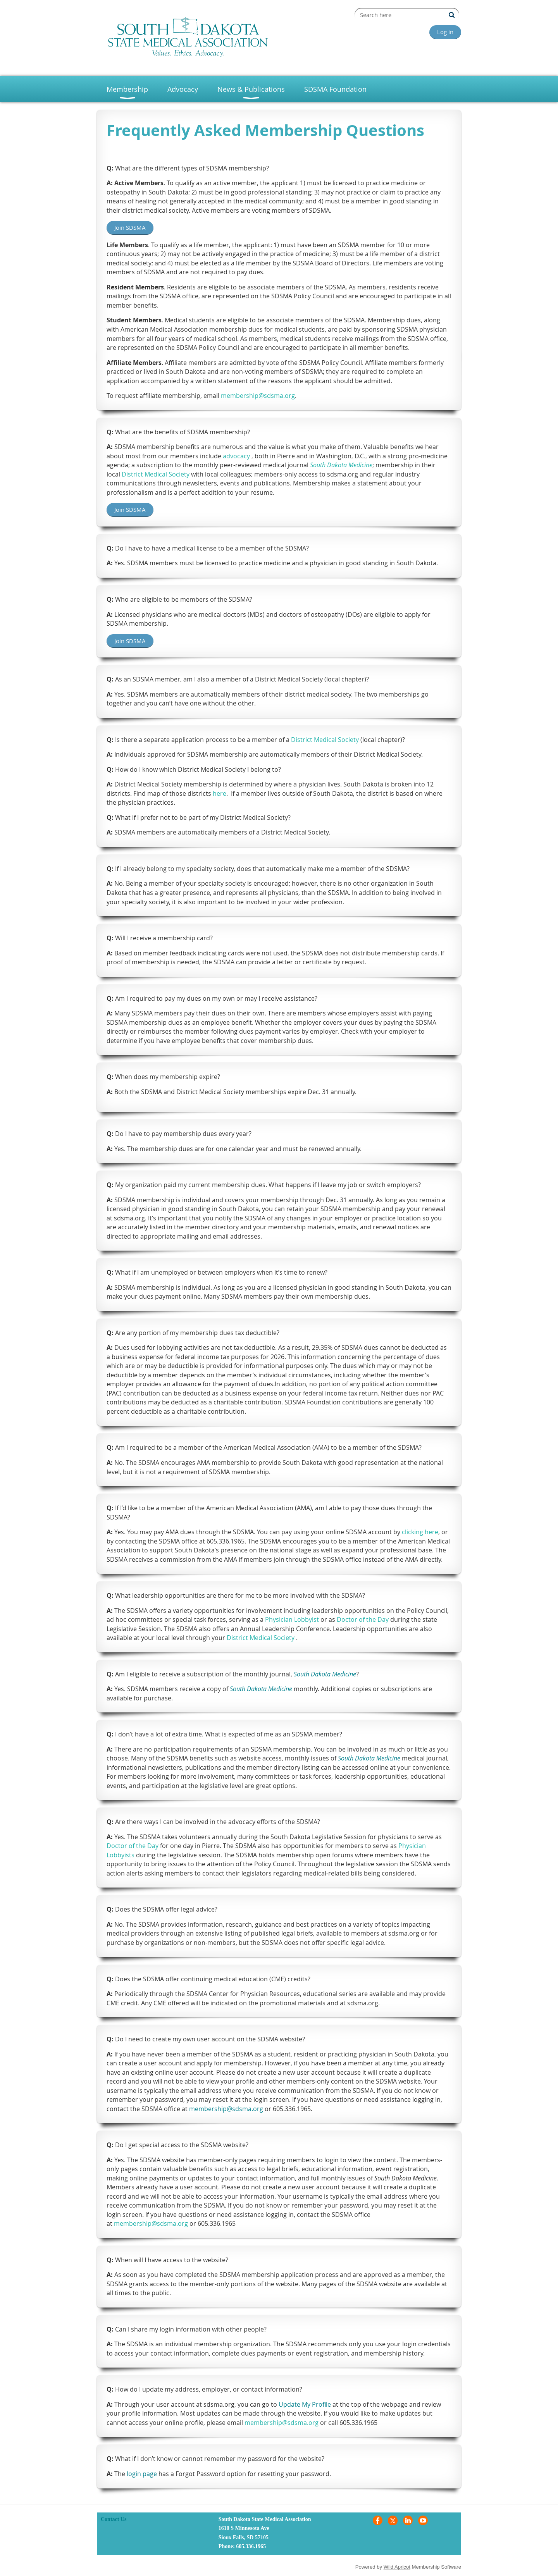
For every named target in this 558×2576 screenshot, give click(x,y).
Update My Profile (305, 2404)
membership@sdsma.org (226, 2109)
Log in (445, 32)
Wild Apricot (397, 2567)
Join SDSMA (130, 227)
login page (142, 2473)
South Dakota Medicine (325, 1674)
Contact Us (114, 2519)
